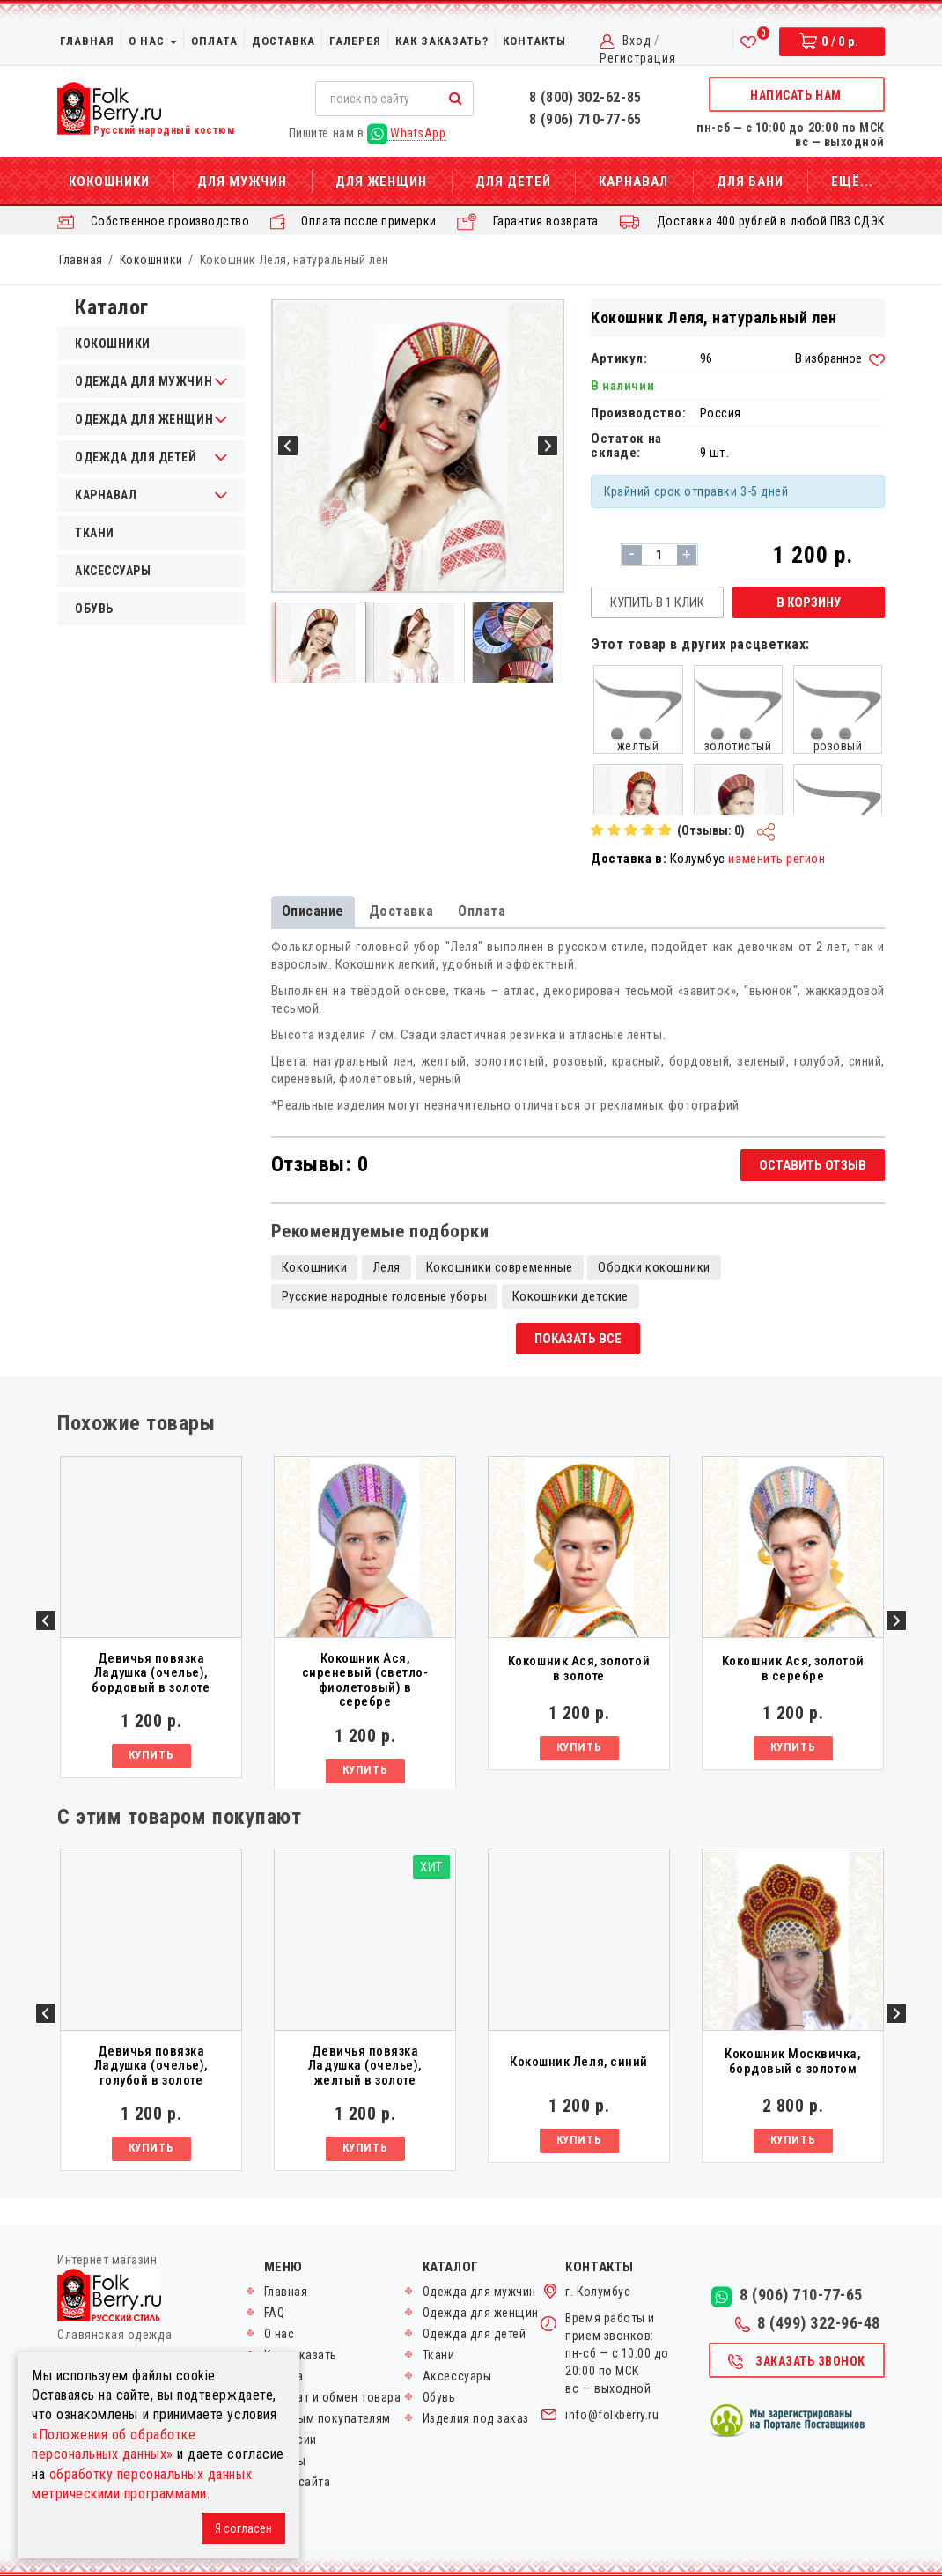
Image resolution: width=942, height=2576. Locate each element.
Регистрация (638, 58)
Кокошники (109, 181)
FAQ (274, 2313)
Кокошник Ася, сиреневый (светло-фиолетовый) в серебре (365, 1680)
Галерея (355, 41)
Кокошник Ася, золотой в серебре (793, 1668)
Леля (386, 1267)
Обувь (94, 609)
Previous (45, 1620)
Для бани (750, 181)
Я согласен (243, 2528)
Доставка (283, 41)
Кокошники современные (499, 1267)
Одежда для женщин (481, 2313)
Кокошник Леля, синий (579, 2062)
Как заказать (300, 2355)
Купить (151, 1754)
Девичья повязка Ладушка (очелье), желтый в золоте (365, 2066)
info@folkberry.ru (612, 2415)
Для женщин (381, 181)
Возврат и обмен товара (332, 2397)
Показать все (578, 1339)
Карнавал (633, 181)
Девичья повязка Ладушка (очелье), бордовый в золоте (151, 1673)
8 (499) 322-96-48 (807, 2323)
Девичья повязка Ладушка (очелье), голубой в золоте (151, 2066)
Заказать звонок (795, 2362)
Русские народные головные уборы (385, 1296)
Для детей (513, 181)
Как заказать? (442, 41)
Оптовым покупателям (327, 2418)
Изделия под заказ (476, 2418)
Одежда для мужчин (479, 2291)
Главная (87, 41)
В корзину (808, 602)
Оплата (214, 41)
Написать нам (795, 95)
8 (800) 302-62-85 (585, 97)
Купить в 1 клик (657, 602)
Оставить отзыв (812, 1165)
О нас (153, 41)
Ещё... (852, 181)
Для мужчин (242, 181)
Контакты (534, 41)
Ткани (94, 533)
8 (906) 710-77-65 (585, 119)
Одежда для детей (474, 2334)
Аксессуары (113, 571)
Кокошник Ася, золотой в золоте (579, 1668)
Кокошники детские (570, 1296)
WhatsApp (406, 133)
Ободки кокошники (654, 1267)
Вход (636, 40)
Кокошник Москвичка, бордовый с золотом (792, 2061)
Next (896, 1620)
